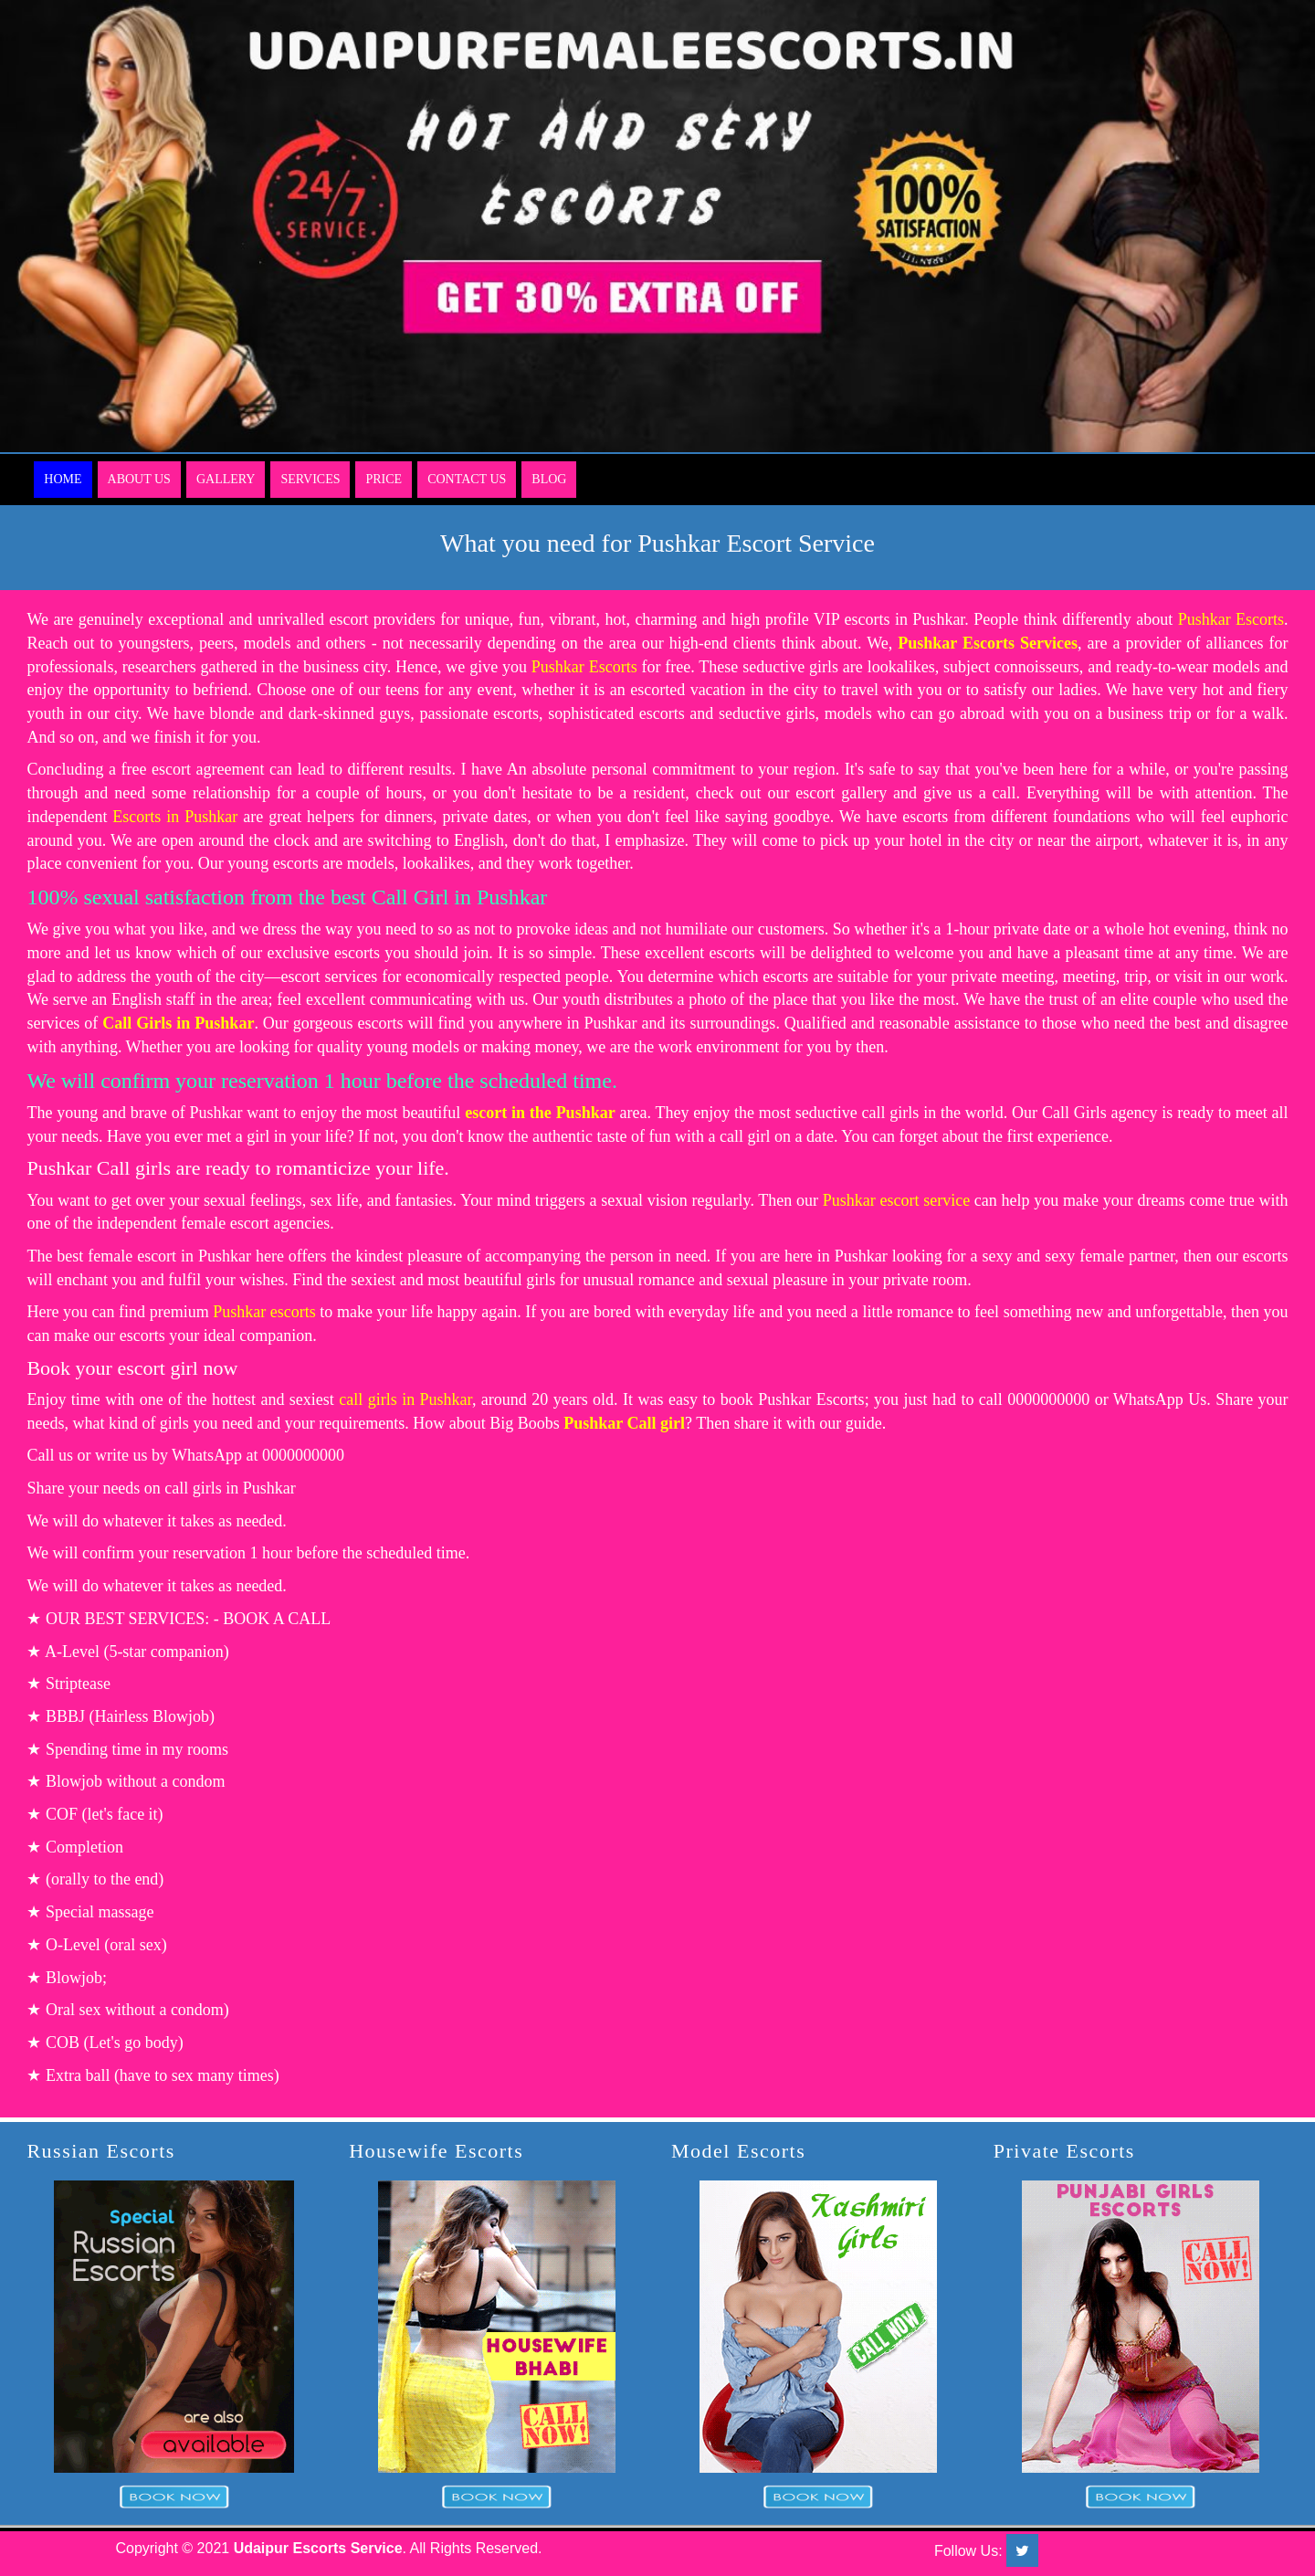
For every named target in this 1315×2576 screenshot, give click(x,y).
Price (383, 479)
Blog (548, 479)
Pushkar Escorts (1231, 619)
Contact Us (466, 479)
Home (62, 479)
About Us (139, 479)
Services (310, 479)
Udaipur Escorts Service (318, 2548)
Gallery (226, 479)
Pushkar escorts (264, 1312)
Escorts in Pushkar (174, 817)
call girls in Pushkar (405, 1399)
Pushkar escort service (896, 1200)
